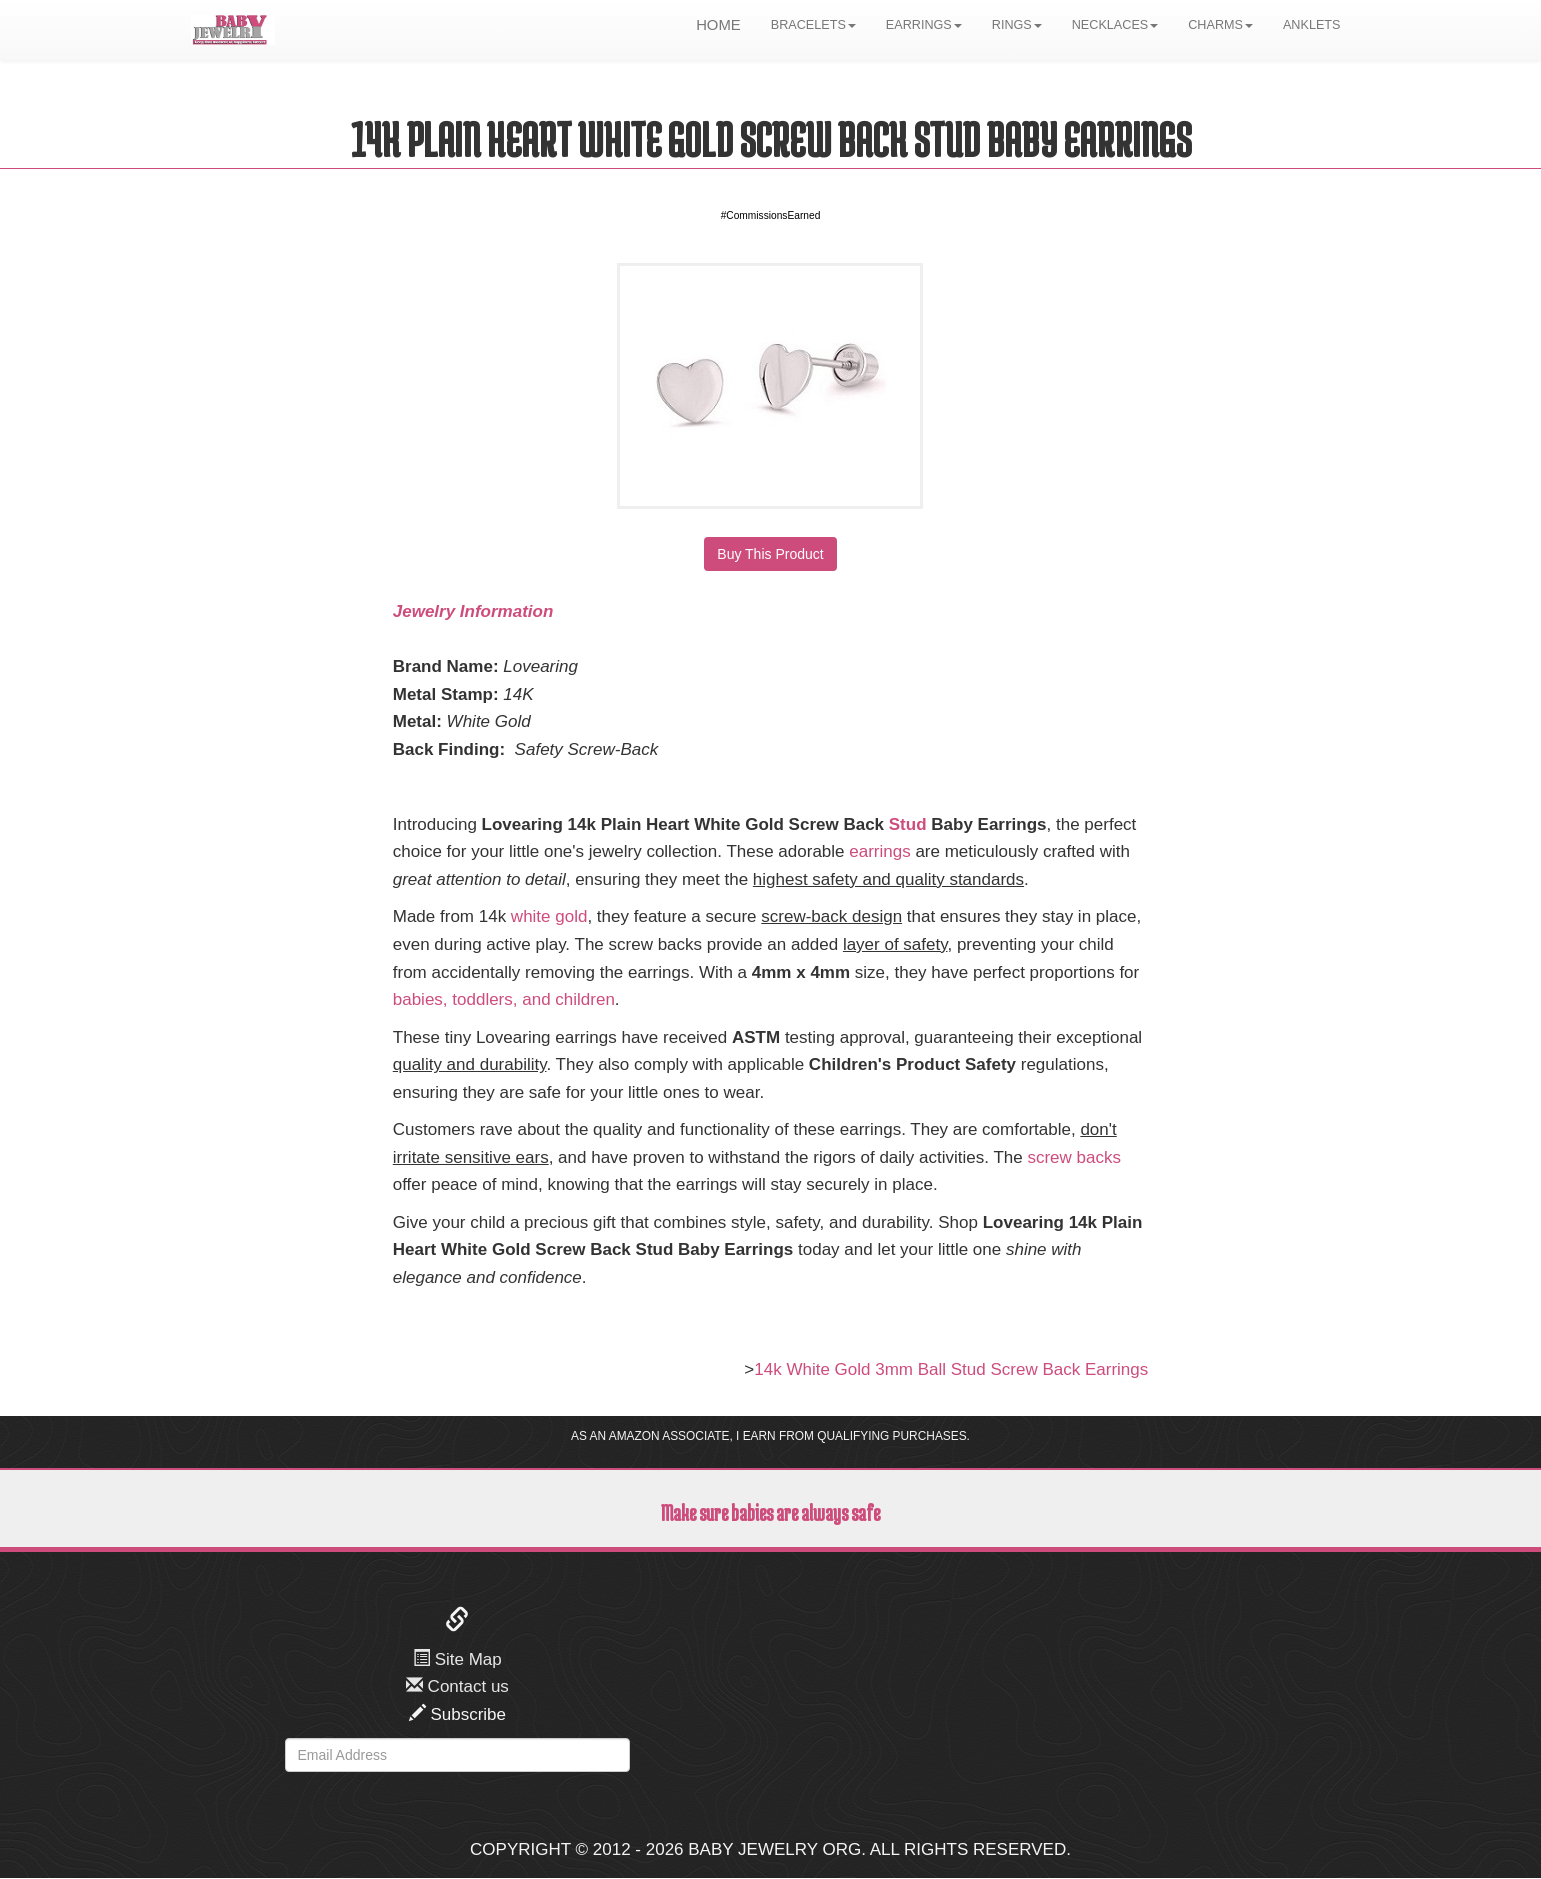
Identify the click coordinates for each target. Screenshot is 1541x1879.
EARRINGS (924, 25)
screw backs (1074, 1157)
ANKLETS (1312, 25)
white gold (549, 916)
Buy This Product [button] (770, 554)
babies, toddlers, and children (504, 999)
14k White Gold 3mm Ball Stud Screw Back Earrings (951, 1369)
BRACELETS (813, 25)
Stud (908, 824)
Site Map (457, 1659)
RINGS (1017, 25)
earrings (879, 851)
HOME (718, 25)
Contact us (457, 1686)
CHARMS (1220, 25)
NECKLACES (1115, 25)
